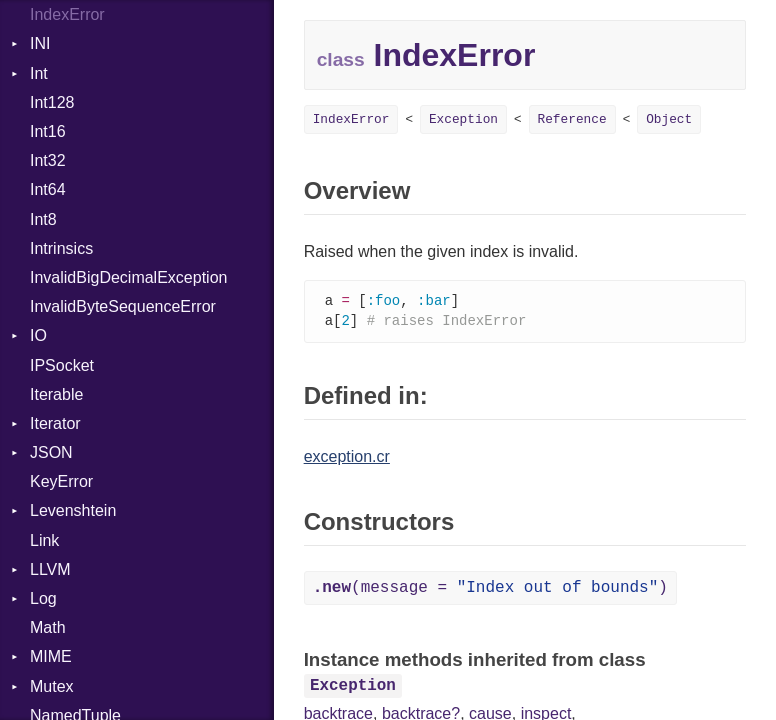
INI (40, 43)
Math (48, 627)
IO (38, 335)
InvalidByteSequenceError (123, 306)
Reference (572, 119)
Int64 (48, 189)
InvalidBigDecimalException (128, 277)
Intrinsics (61, 248)
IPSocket (62, 365)
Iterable (56, 394)
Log (43, 598)
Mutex (52, 686)
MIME (51, 656)
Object (669, 119)
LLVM (50, 569)
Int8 (43, 219)
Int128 (52, 102)
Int (39, 73)
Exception (463, 119)
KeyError (61, 481)
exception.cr (347, 458)
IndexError (67, 14)
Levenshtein (73, 510)
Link (44, 540)
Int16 (48, 131)
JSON (51, 452)
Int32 (48, 160)
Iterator (55, 423)
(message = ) (490, 590)
